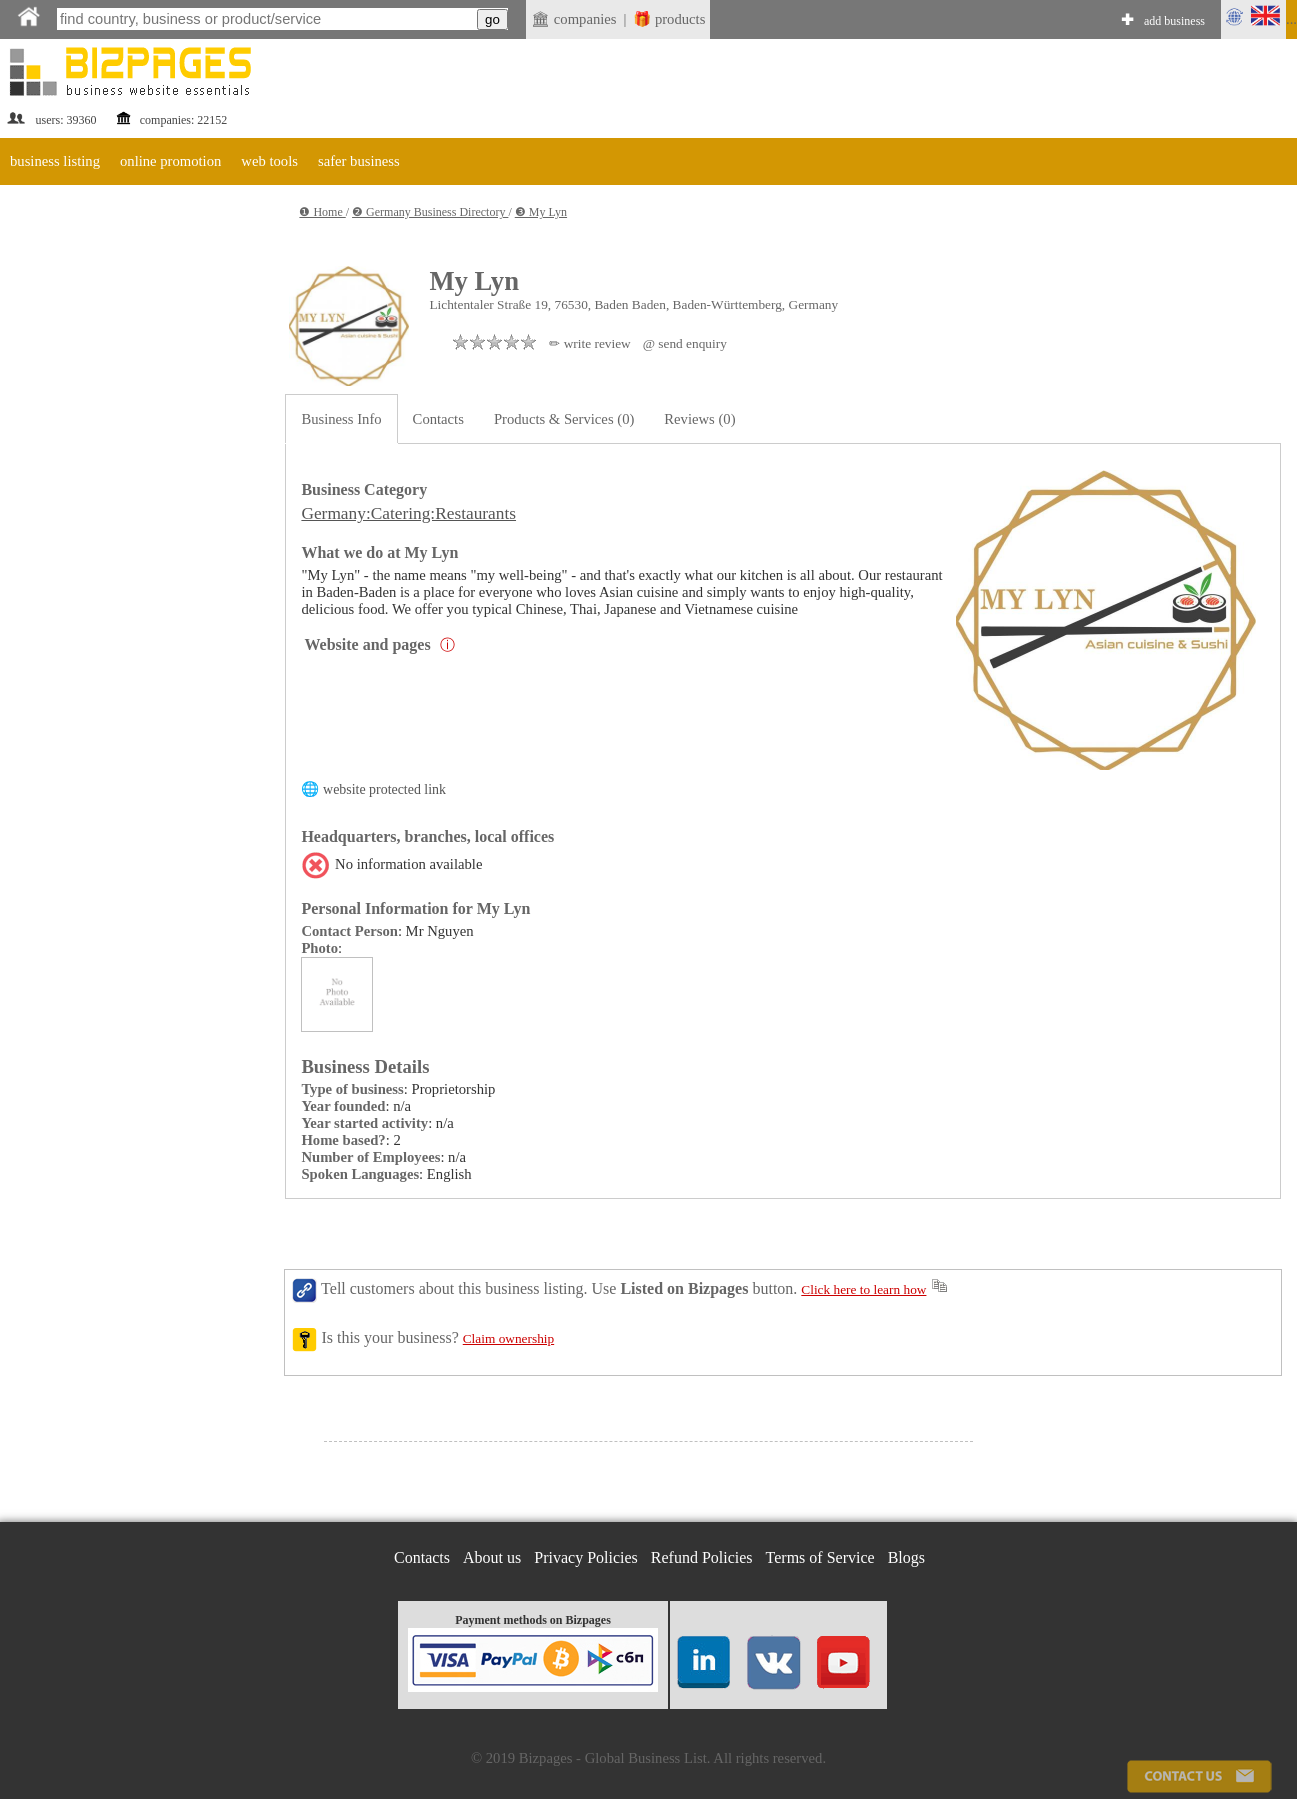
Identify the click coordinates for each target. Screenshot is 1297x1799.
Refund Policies (702, 1557)
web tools (269, 161)
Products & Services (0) (564, 419)
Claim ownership (508, 1338)
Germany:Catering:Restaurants (408, 513)
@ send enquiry (685, 343)
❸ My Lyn (541, 212)
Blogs (906, 1557)
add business (1174, 21)
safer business (359, 161)
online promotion (170, 161)
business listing (55, 161)
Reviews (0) (699, 419)
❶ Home (322, 212)
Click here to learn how (863, 1289)
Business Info (341, 419)
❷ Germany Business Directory (430, 212)
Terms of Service (820, 1557)
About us (492, 1557)
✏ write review (589, 343)
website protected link (384, 789)
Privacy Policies (586, 1557)
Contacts (438, 419)
